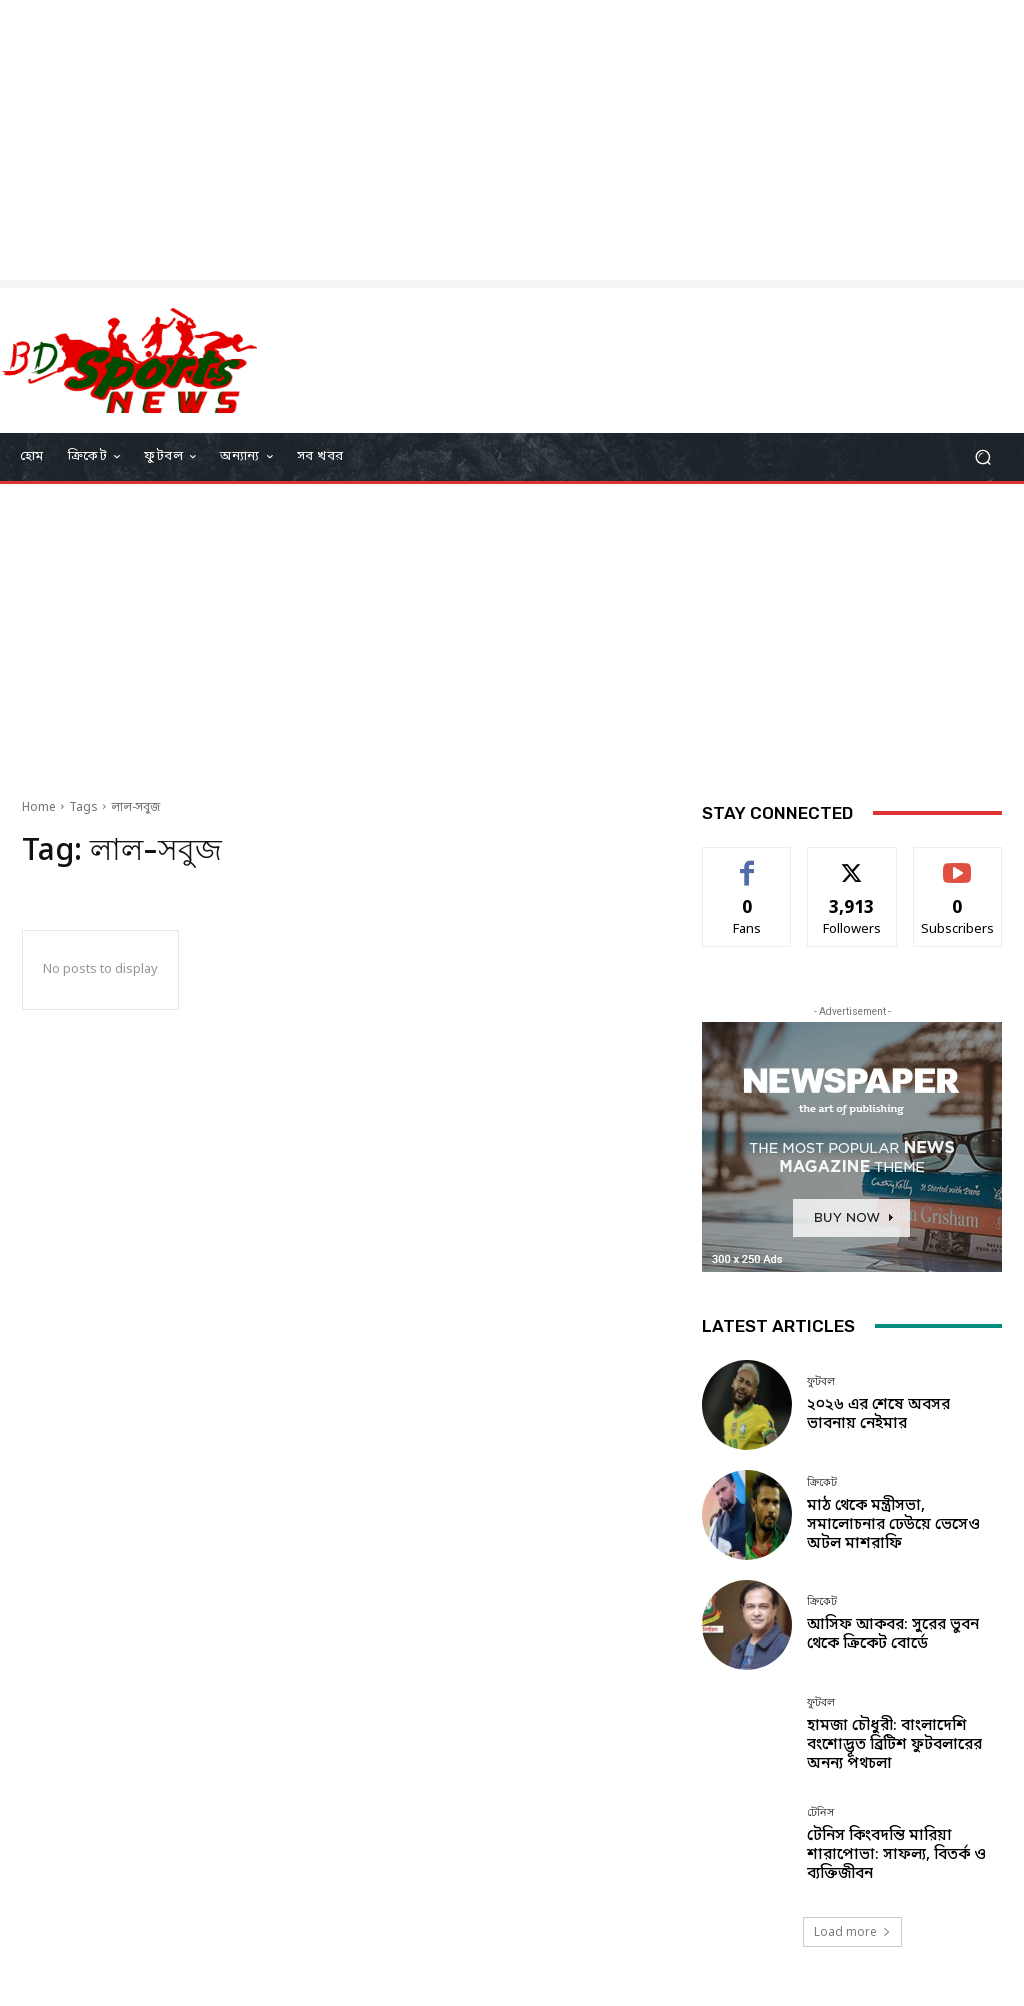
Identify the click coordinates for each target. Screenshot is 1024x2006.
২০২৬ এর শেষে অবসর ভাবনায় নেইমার (878, 1414)
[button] (982, 456)
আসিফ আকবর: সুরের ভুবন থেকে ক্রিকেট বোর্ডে (893, 1634)
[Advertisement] (512, 140)
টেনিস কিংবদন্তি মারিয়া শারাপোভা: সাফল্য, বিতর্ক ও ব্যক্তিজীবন (896, 1855)
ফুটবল (821, 1381)
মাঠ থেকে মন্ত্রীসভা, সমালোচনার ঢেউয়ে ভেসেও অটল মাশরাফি (893, 1525)
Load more (852, 1931)
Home (39, 808)
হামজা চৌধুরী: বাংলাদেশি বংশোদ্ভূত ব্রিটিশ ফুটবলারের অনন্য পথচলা (894, 1745)
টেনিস (820, 1812)
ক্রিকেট (822, 1482)
